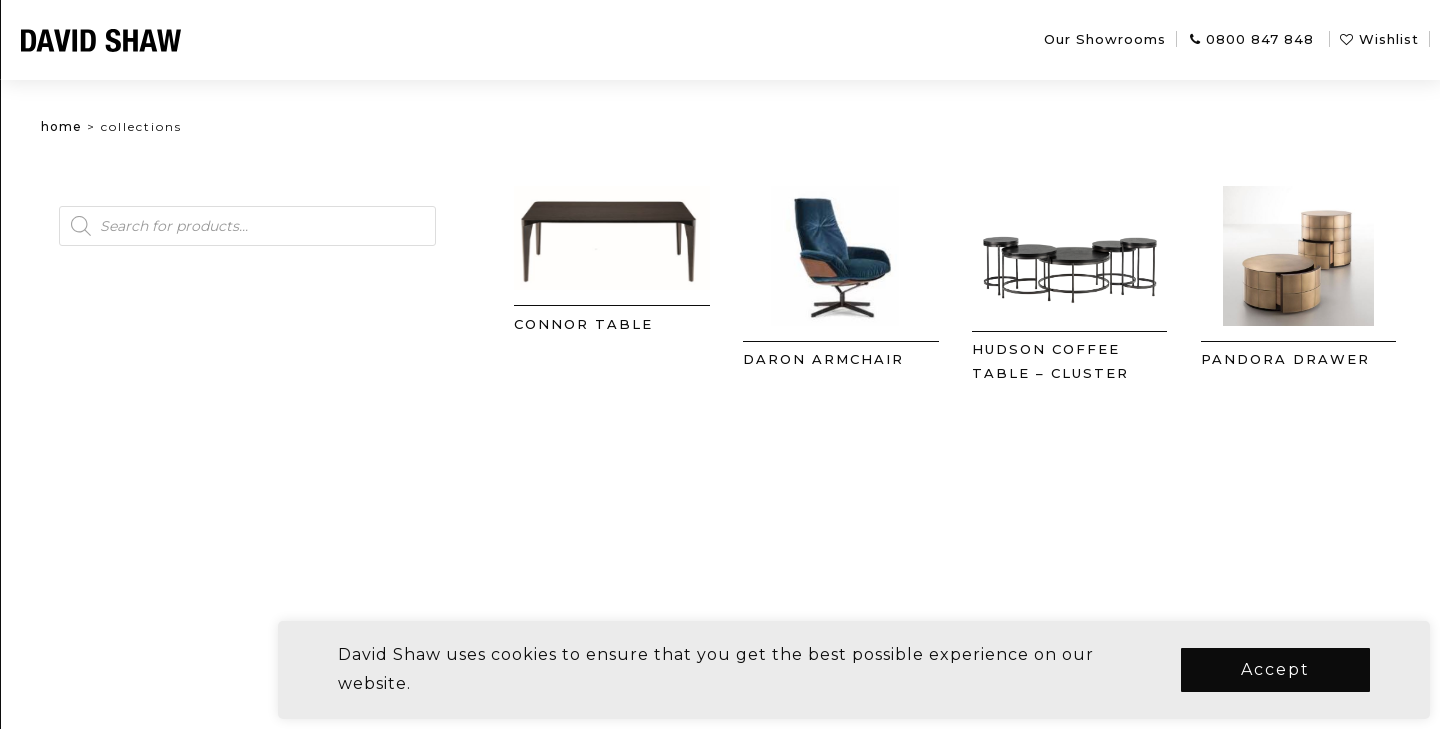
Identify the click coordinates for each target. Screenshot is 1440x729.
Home (160, 126)
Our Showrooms (1105, 39)
